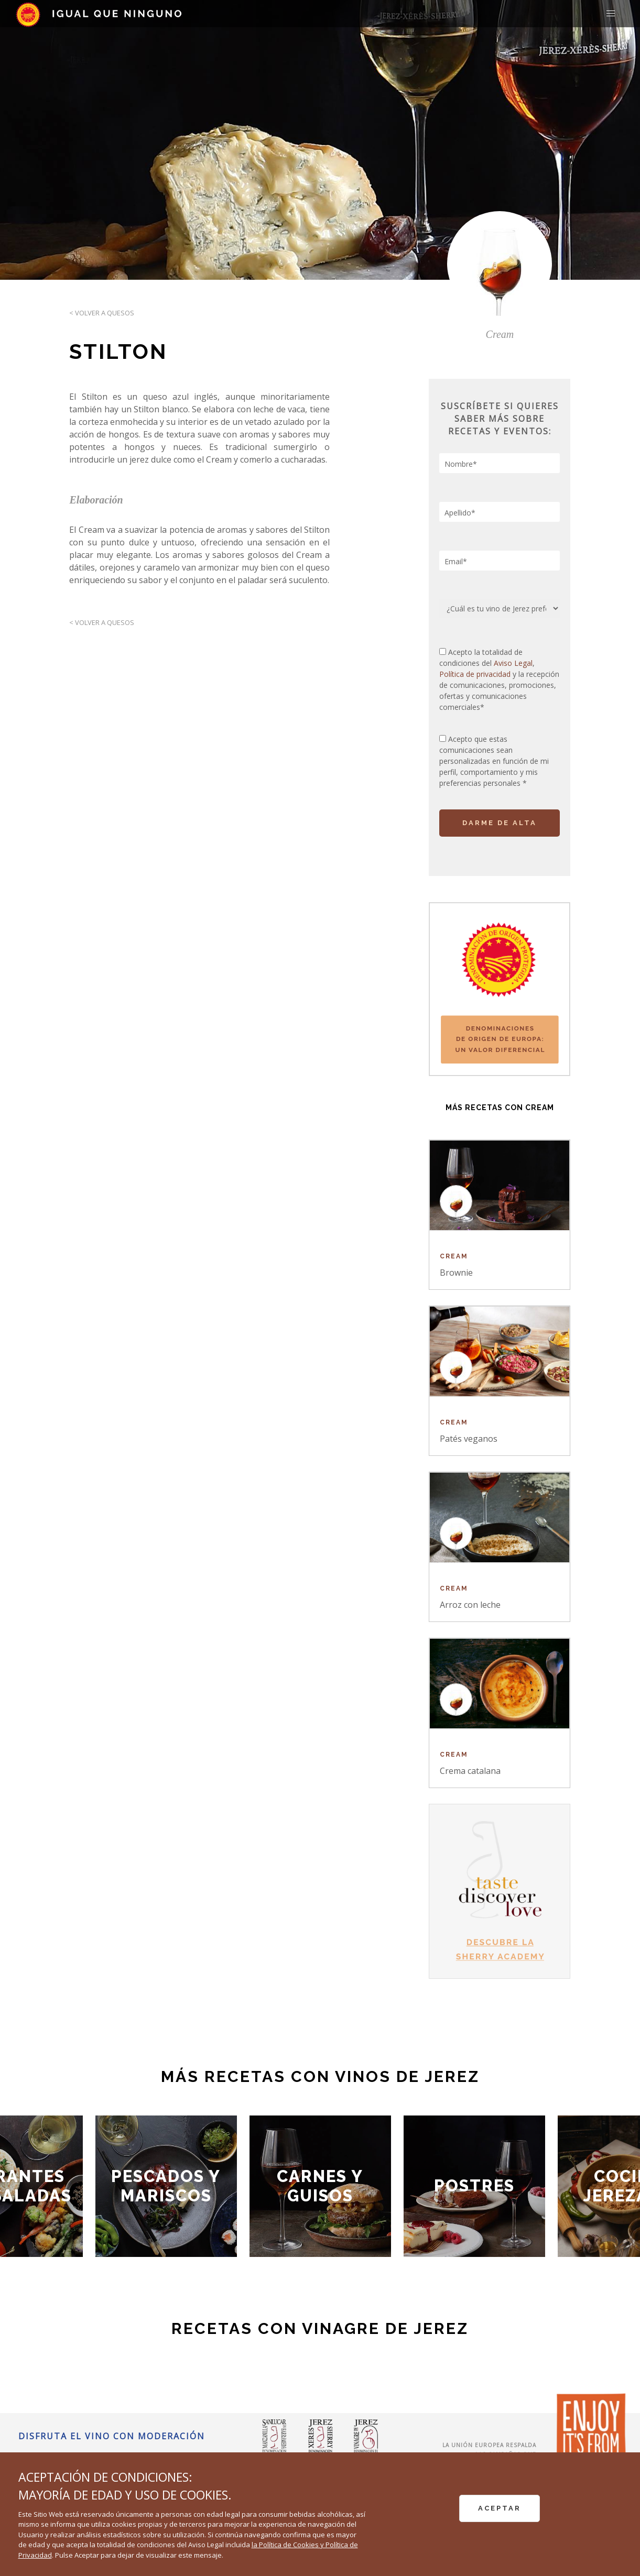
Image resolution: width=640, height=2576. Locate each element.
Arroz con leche (470, 1604)
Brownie (456, 1272)
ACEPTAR (499, 2508)
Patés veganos (468, 1438)
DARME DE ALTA (499, 823)
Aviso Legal (513, 663)
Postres (474, 2185)
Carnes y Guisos (320, 2186)
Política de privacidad (476, 674)
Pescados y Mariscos (166, 2186)
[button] (610, 13)
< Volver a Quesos (101, 312)
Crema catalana (470, 1771)
